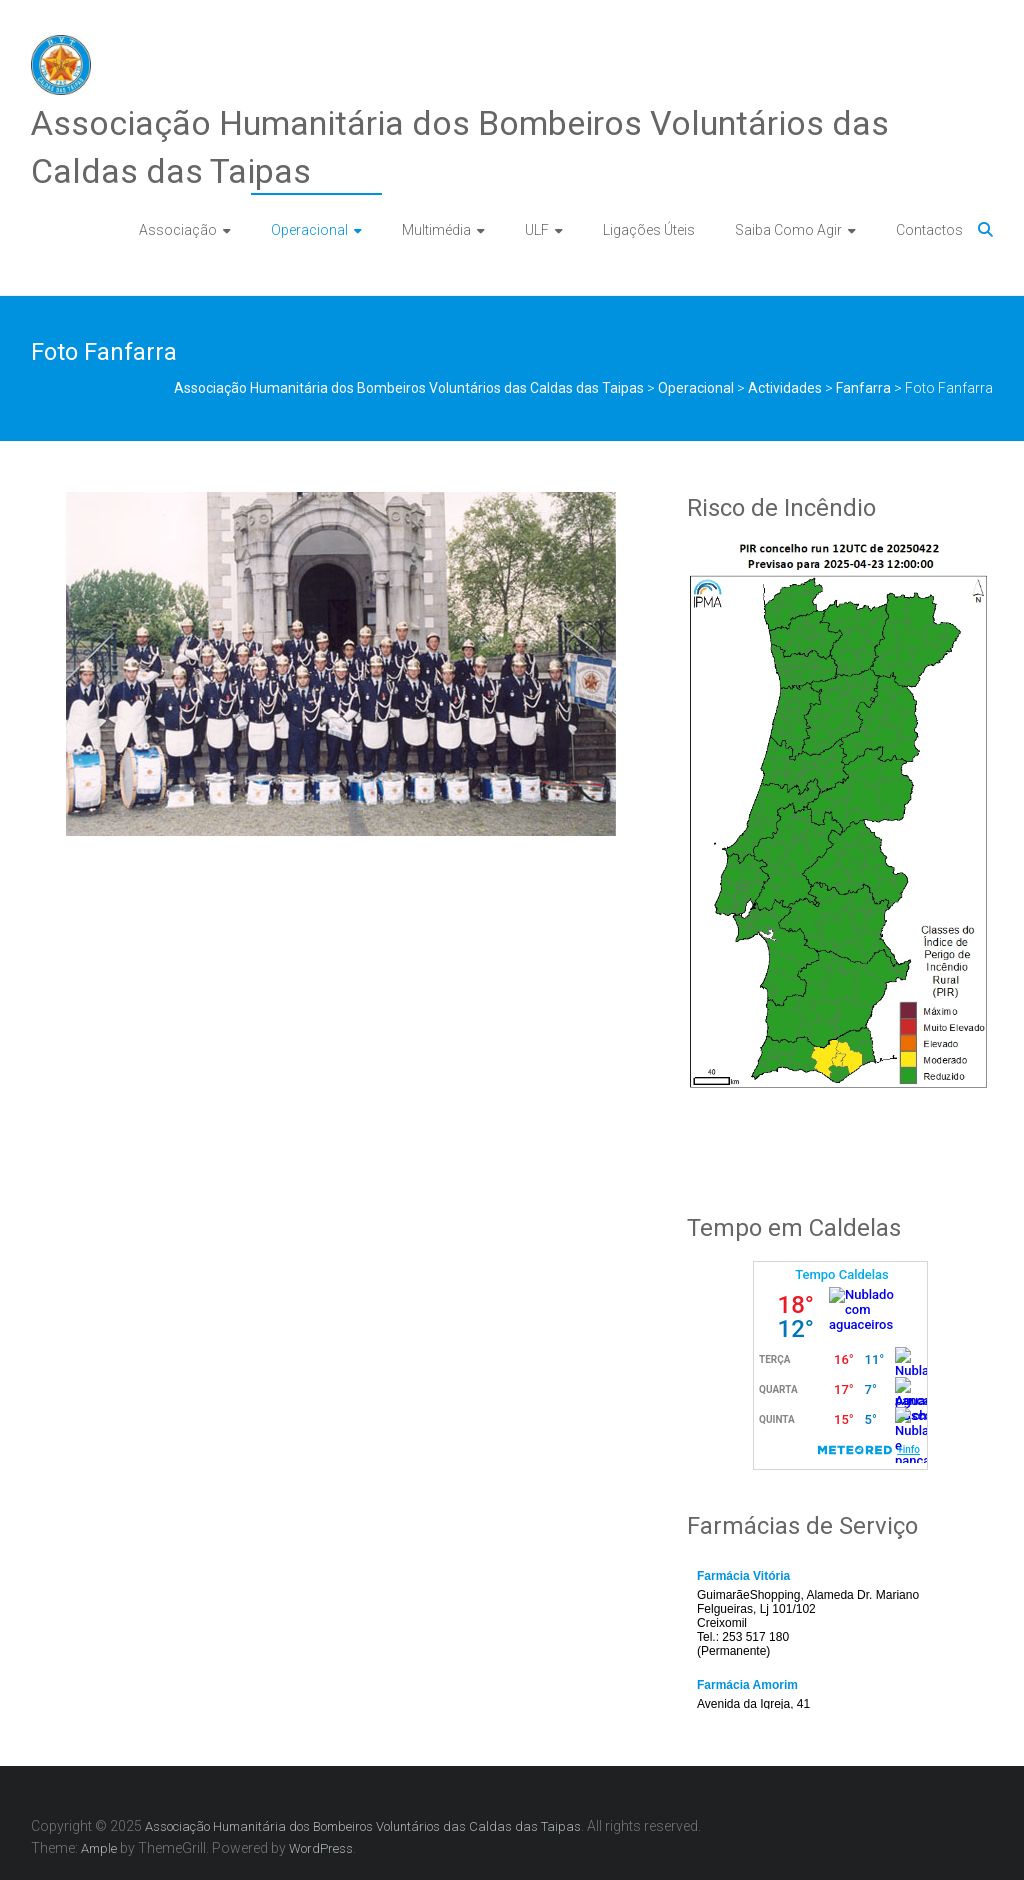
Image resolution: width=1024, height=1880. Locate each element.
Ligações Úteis (649, 230)
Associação (178, 230)
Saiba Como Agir (788, 230)
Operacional (309, 230)
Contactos (929, 230)
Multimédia (436, 230)
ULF (537, 230)
